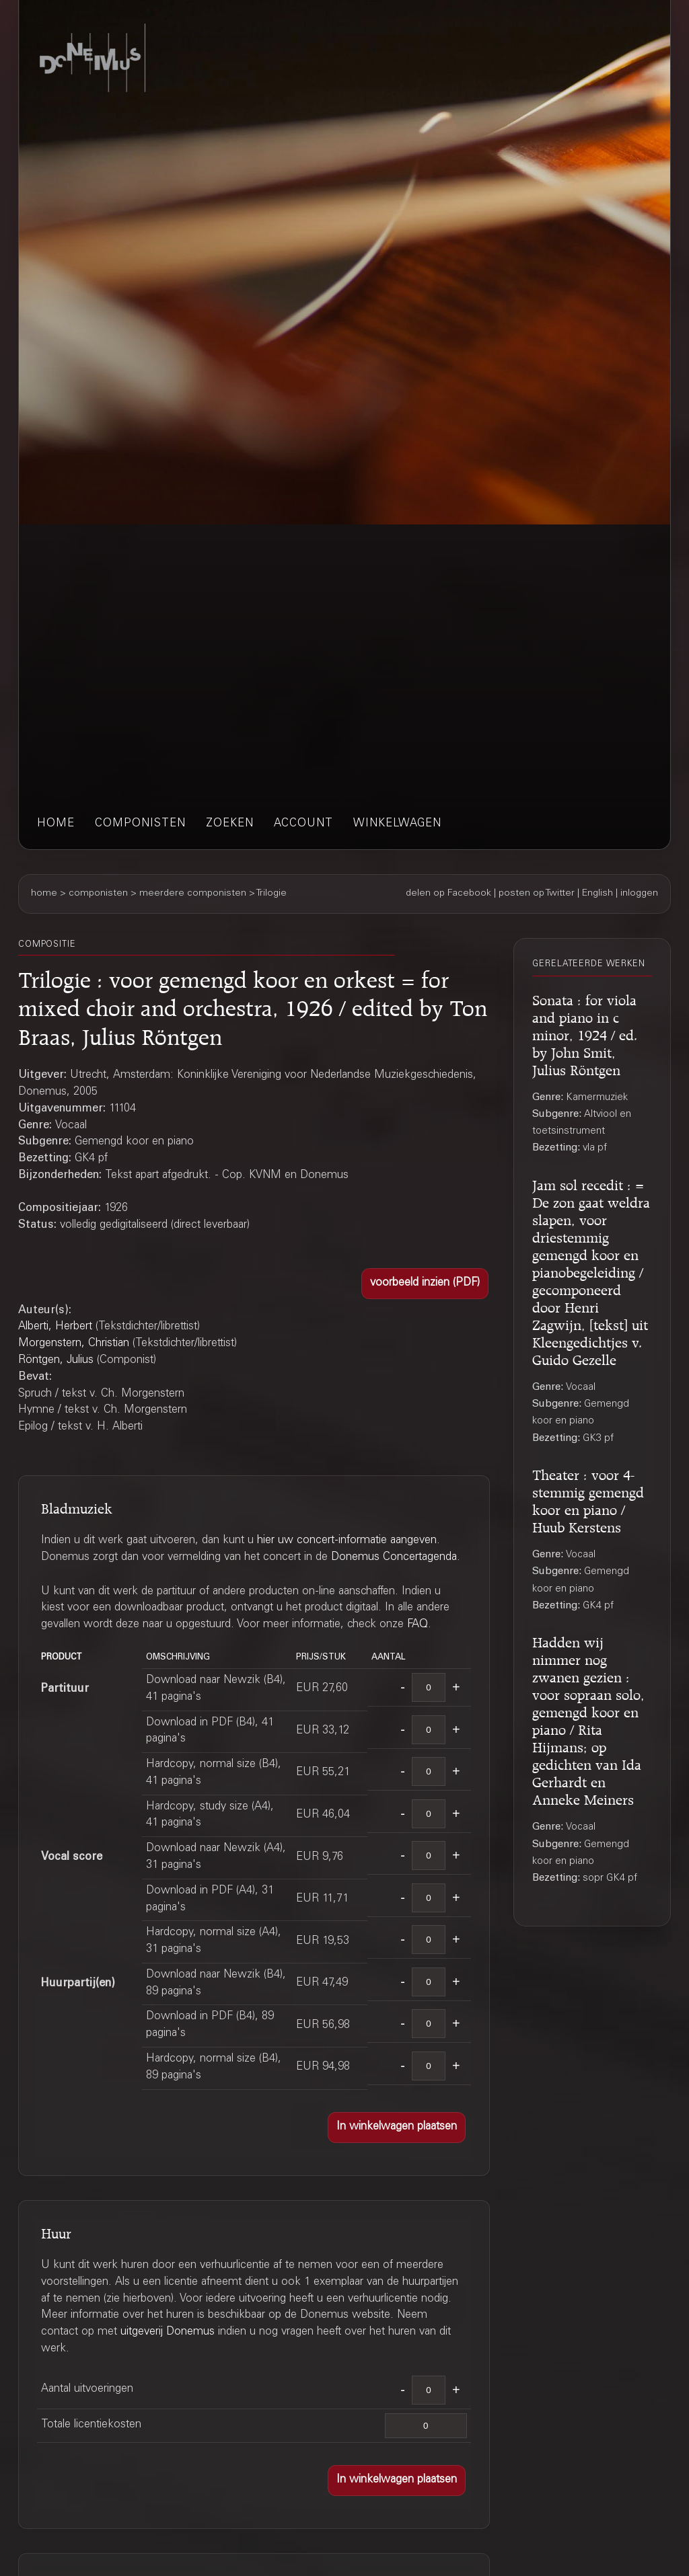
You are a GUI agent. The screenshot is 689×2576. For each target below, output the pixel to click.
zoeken (230, 824)
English (597, 893)
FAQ (417, 1625)
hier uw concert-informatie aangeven (347, 1541)
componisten (140, 824)
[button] (424, 1283)
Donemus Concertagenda (394, 1557)
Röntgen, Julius (56, 1360)
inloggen (639, 893)
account (303, 824)
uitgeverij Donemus (167, 2332)
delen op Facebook (448, 893)
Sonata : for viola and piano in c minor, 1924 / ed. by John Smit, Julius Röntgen (585, 1033)
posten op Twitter (537, 893)
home (56, 824)
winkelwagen (397, 824)
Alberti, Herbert (55, 1327)
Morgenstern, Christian (73, 1344)
